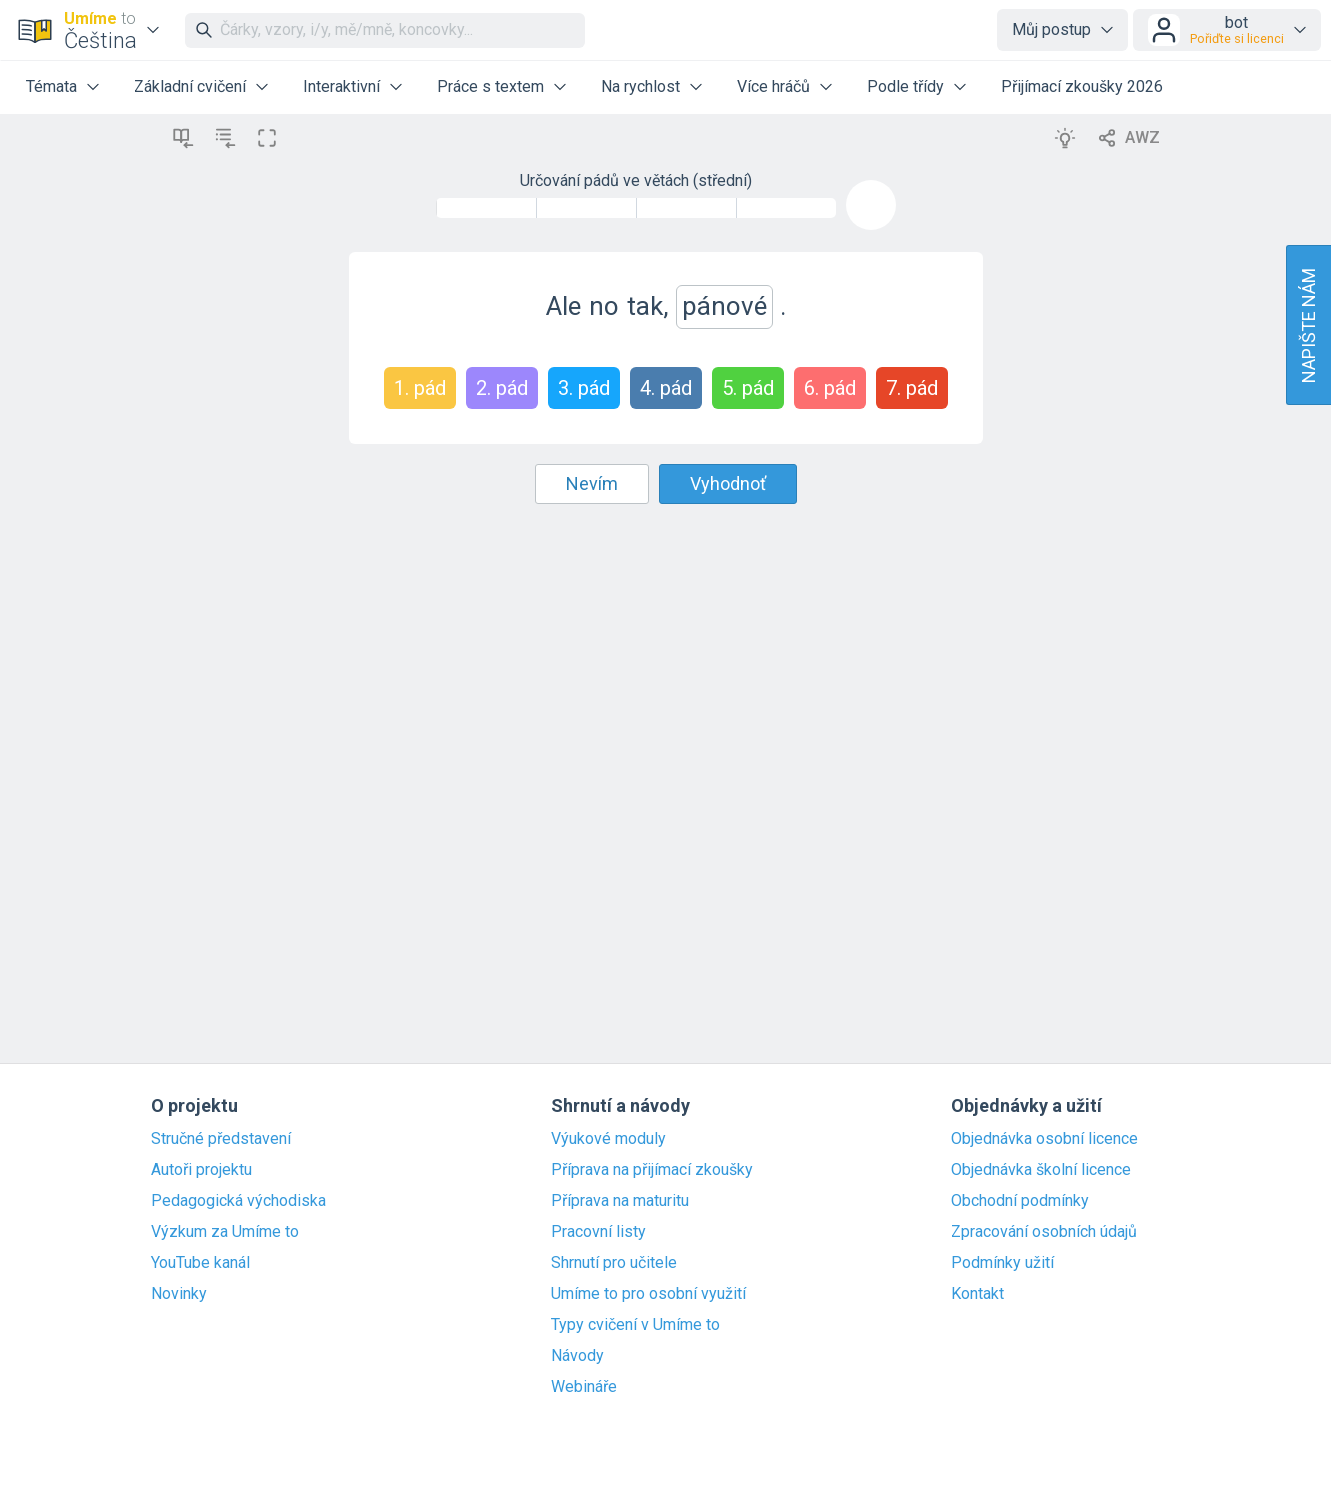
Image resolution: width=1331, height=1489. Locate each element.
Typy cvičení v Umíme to (635, 1325)
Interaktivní (341, 86)
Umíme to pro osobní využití (648, 1294)
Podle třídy (905, 86)
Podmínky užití (1002, 1263)
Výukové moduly (608, 1139)
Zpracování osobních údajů (1044, 1232)
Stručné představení (221, 1139)
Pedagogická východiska (238, 1201)
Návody (577, 1356)
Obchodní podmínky (1020, 1201)
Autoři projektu (201, 1170)
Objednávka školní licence (1041, 1170)
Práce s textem (490, 86)
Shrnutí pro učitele (614, 1263)
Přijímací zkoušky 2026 (1082, 86)
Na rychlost (640, 86)
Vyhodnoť (728, 483)
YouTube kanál (200, 1263)
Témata (51, 86)
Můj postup (1051, 29)
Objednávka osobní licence (1044, 1139)
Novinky (179, 1294)
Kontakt (977, 1294)
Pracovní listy (598, 1232)
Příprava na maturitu (620, 1201)
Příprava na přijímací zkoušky (652, 1170)
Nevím (592, 483)
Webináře (584, 1387)
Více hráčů (773, 86)
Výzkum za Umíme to (225, 1232)
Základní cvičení (190, 86)
